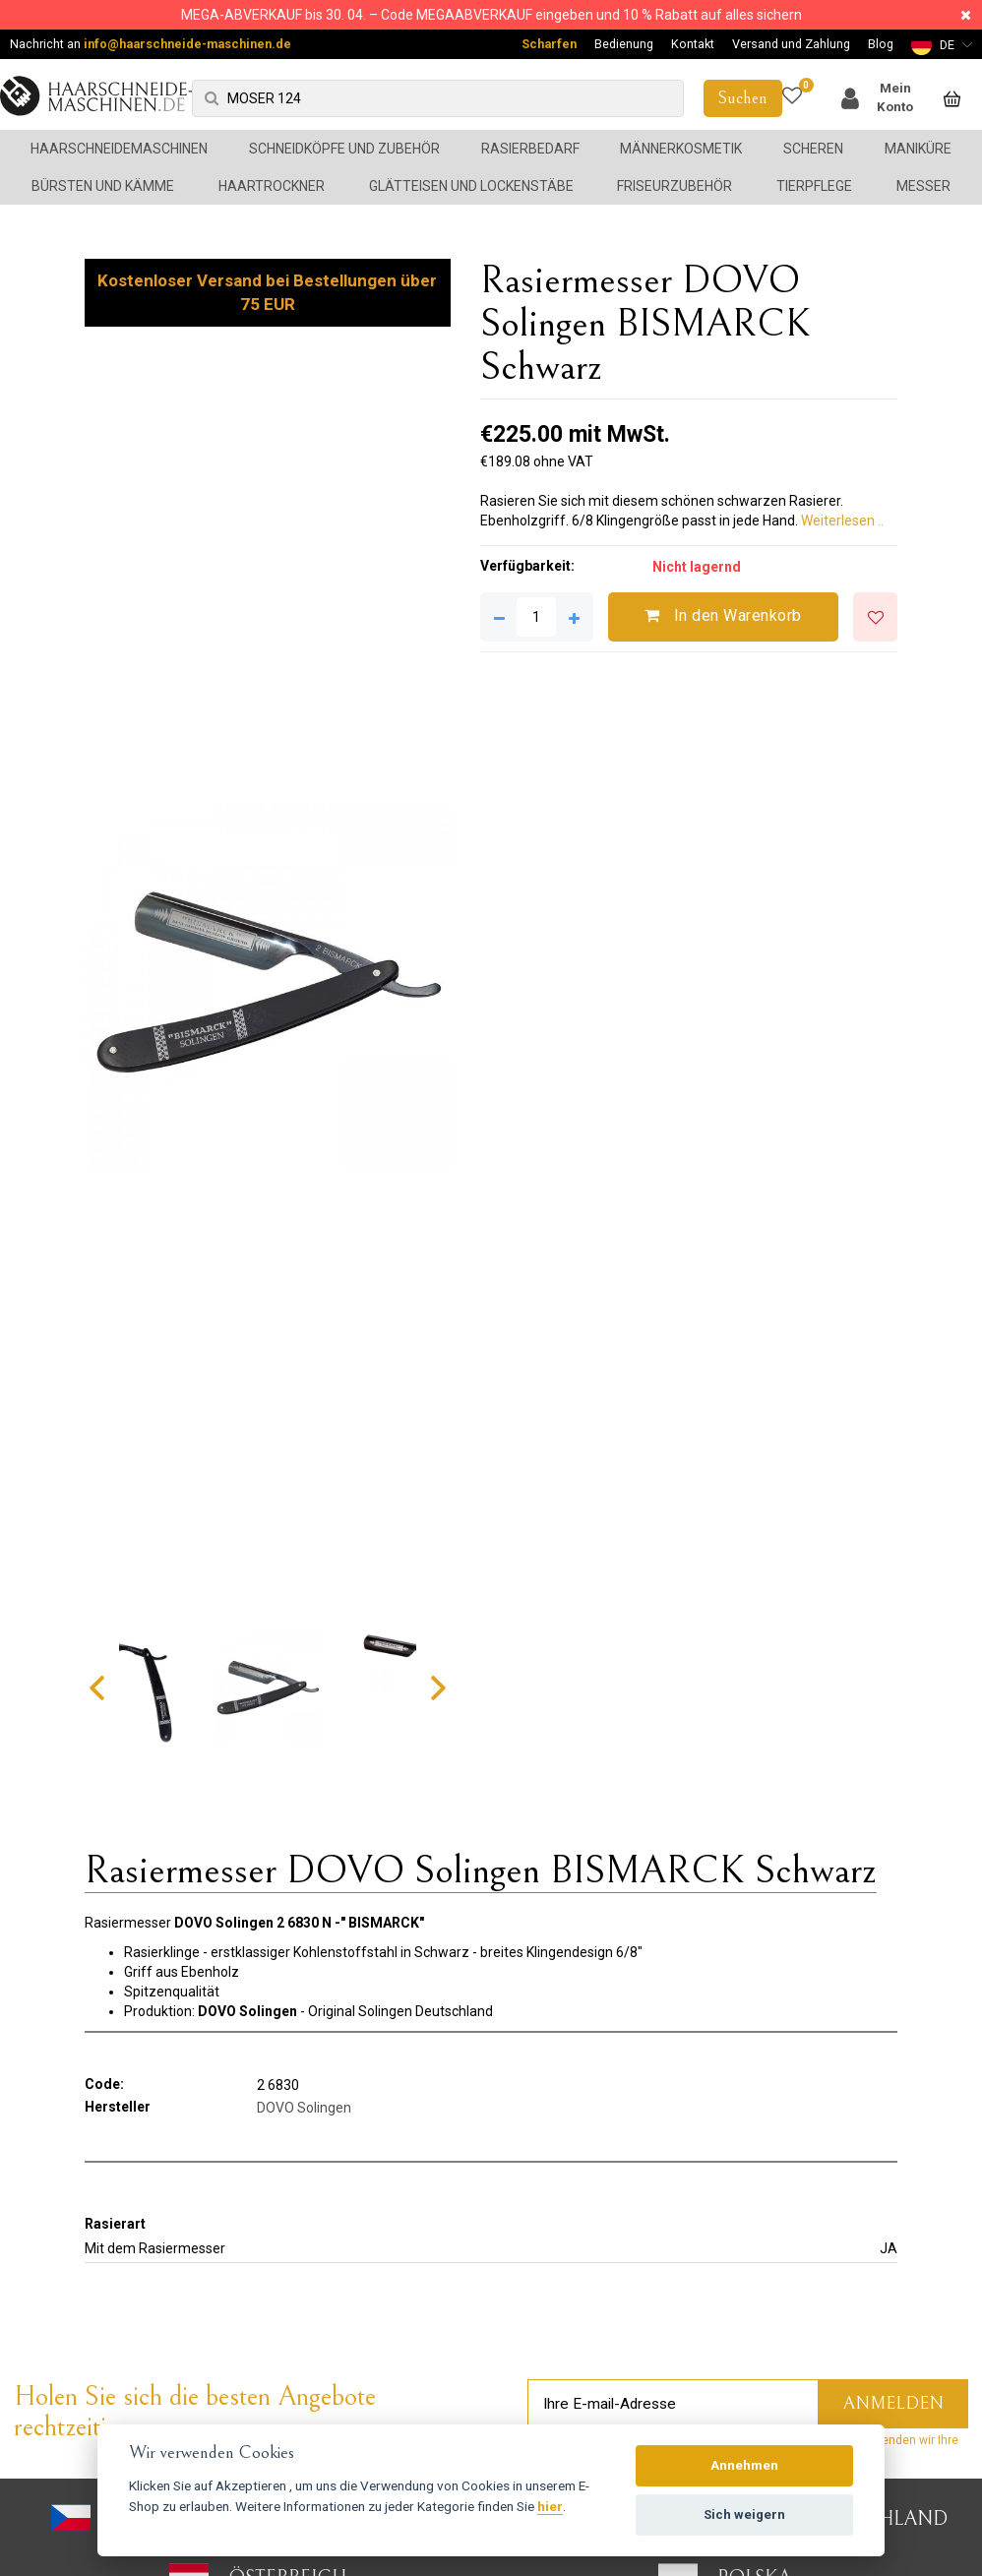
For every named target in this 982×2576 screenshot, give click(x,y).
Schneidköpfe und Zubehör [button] (344, 148)
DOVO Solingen (304, 2108)
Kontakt (692, 43)
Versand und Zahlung (791, 43)
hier (550, 2506)
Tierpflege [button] (814, 186)
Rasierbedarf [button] (530, 148)
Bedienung (623, 43)
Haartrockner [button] (271, 186)
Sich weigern (744, 2514)
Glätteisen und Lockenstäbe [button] (471, 186)
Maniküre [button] (918, 148)
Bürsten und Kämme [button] (102, 186)
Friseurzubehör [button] (674, 186)
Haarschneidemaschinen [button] (119, 148)
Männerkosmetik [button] (681, 148)
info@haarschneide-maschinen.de (187, 43)
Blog (880, 43)
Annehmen (744, 2465)
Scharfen (549, 43)
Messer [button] (923, 186)
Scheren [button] (813, 148)
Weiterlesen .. (842, 520)
